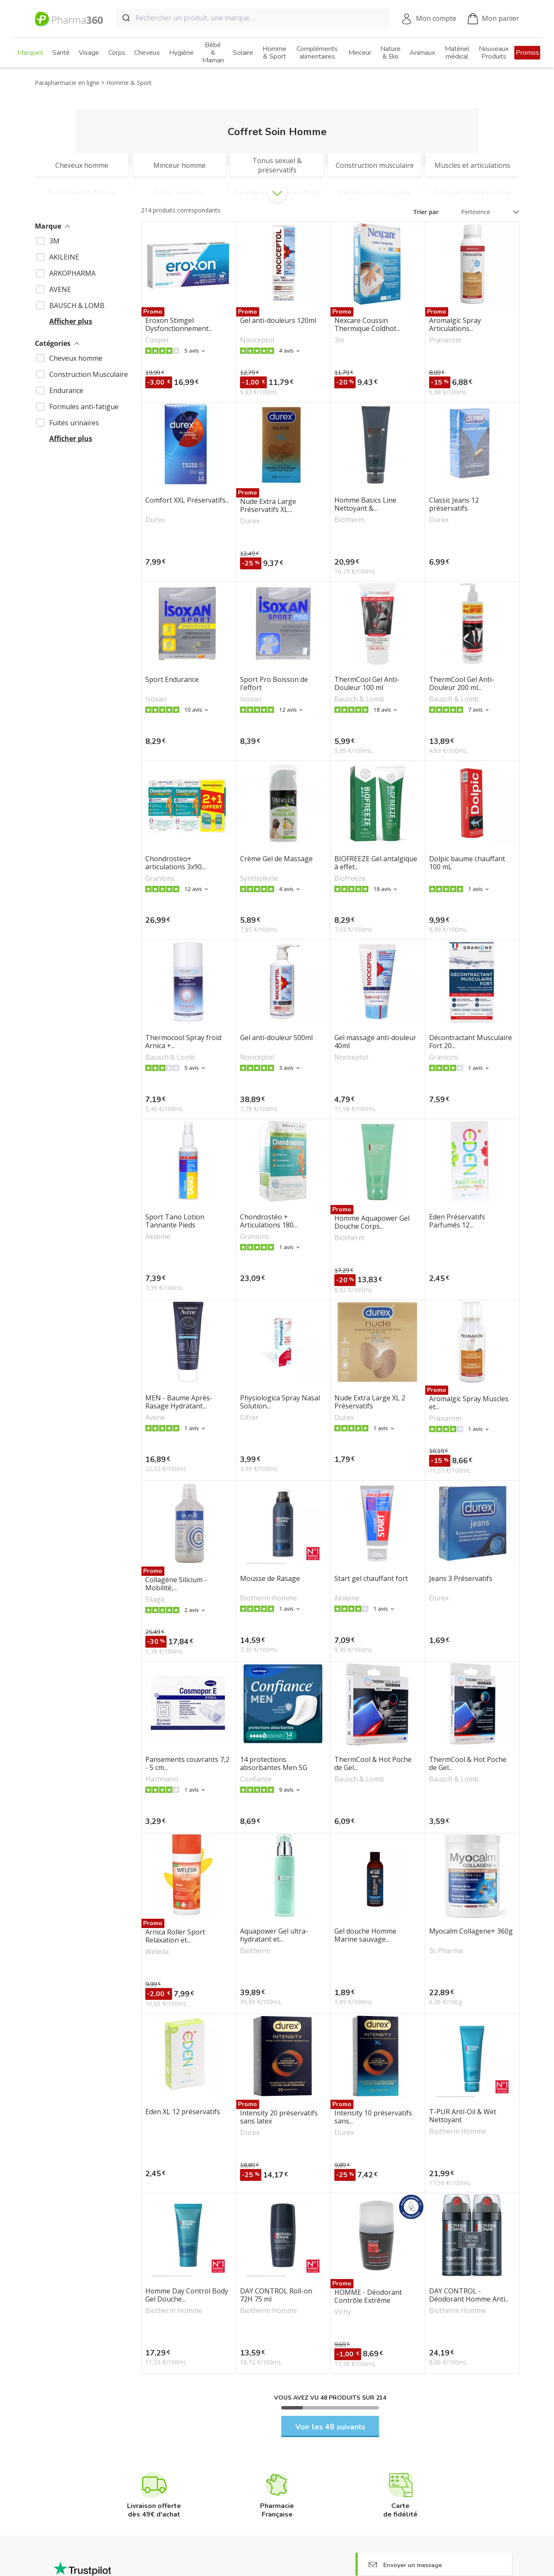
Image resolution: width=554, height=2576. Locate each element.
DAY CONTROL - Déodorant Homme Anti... (469, 2295)
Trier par (425, 212)
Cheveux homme (75, 358)
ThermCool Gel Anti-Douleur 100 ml (366, 684)
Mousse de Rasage (270, 1579)
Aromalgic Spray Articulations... (455, 325)
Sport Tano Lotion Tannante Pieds (174, 1221)
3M (54, 241)
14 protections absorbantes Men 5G (273, 1764)
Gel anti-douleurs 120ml (278, 321)
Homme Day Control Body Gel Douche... (186, 2295)
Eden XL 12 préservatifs (182, 2112)
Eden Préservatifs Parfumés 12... (457, 1221)
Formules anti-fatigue (84, 406)
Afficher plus (70, 321)
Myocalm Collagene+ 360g (471, 1931)
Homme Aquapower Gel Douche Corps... (372, 1222)
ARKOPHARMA (72, 273)
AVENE (60, 289)
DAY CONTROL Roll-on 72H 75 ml (276, 2295)
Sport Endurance (172, 680)
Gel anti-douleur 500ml (276, 1038)
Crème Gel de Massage (276, 859)
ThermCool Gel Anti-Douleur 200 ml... (461, 684)
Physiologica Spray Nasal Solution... (280, 1402)
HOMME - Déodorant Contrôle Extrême (368, 2296)
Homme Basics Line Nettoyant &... (365, 504)
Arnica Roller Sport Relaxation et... (175, 1936)
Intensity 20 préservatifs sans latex (279, 2117)
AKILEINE (64, 257)
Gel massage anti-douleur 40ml (375, 1042)
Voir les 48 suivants (330, 2427)
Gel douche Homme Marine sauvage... (365, 1935)
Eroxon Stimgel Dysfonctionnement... (178, 325)
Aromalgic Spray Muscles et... (469, 1403)
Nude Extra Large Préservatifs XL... (268, 506)
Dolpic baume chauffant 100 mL (467, 863)
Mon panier (493, 19)
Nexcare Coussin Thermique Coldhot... (367, 325)
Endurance (66, 390)
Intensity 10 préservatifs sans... (373, 2117)
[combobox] (252, 17)
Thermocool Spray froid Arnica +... (183, 1042)
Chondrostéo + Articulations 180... (268, 1221)
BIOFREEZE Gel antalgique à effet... (375, 863)
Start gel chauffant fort (371, 1579)
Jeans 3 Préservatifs (460, 1579)
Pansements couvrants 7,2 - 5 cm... (187, 1764)
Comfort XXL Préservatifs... (187, 500)
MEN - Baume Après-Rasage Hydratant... (178, 1402)
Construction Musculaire (88, 374)
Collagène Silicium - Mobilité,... (176, 1584)
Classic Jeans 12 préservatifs (454, 504)
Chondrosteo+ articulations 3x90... (175, 863)
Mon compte (436, 18)
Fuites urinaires (74, 422)
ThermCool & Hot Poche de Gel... (373, 1764)
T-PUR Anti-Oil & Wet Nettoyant (462, 2116)
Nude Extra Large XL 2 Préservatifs (369, 1402)
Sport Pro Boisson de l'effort (274, 684)
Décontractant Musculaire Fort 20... (470, 1042)
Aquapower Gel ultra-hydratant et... (274, 1935)
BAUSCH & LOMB (77, 305)
